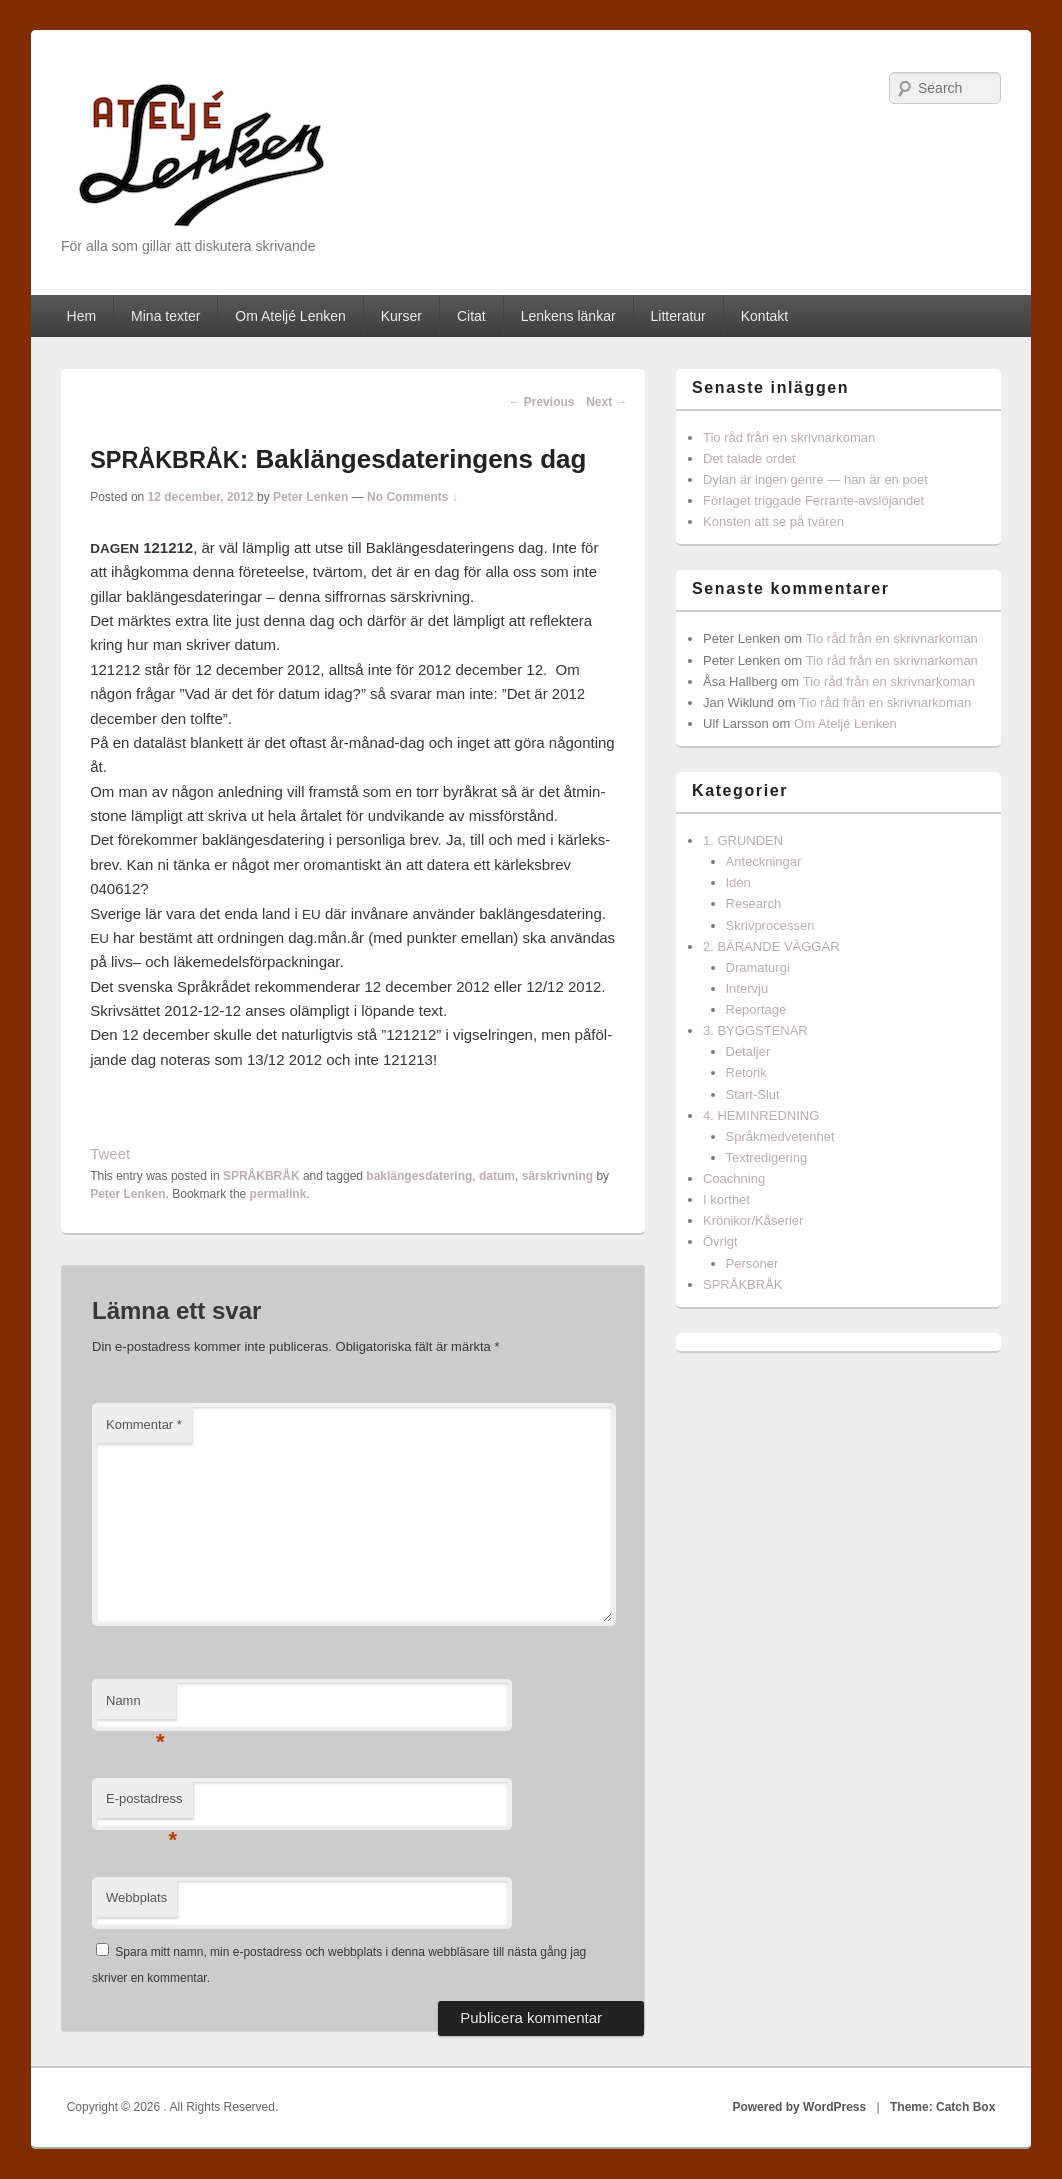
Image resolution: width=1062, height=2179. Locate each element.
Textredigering (767, 1157)
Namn (135, 1706)
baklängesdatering (419, 1176)
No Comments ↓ (412, 497)
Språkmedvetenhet (780, 1136)
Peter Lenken (310, 497)
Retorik (746, 1072)
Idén (738, 882)
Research (754, 903)
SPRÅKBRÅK (261, 1176)
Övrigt (720, 1241)
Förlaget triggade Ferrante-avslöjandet (813, 500)
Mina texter (165, 316)
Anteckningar (764, 861)
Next (606, 402)
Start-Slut (753, 1094)
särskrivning (557, 1176)
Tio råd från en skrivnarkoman (789, 437)
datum (497, 1176)
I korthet (726, 1199)
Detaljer (748, 1051)
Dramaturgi (758, 967)
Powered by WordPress (799, 2107)
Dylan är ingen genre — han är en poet (815, 479)
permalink (278, 1194)
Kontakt (764, 316)
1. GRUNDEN (743, 840)
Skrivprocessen (770, 925)
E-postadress (144, 1804)
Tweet (110, 1153)
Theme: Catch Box (942, 2107)
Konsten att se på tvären (773, 521)
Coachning (734, 1178)
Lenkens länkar (568, 316)
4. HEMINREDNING (761, 1115)
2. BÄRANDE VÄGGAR (771, 946)
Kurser (401, 316)
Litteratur (678, 316)
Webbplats (136, 1897)
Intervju (747, 988)
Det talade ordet (749, 458)
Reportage (756, 1009)
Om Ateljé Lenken (290, 316)
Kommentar (144, 1424)
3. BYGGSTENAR (755, 1030)
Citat (471, 316)
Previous (541, 402)
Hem (82, 316)
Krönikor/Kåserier (753, 1220)
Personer (752, 1263)
